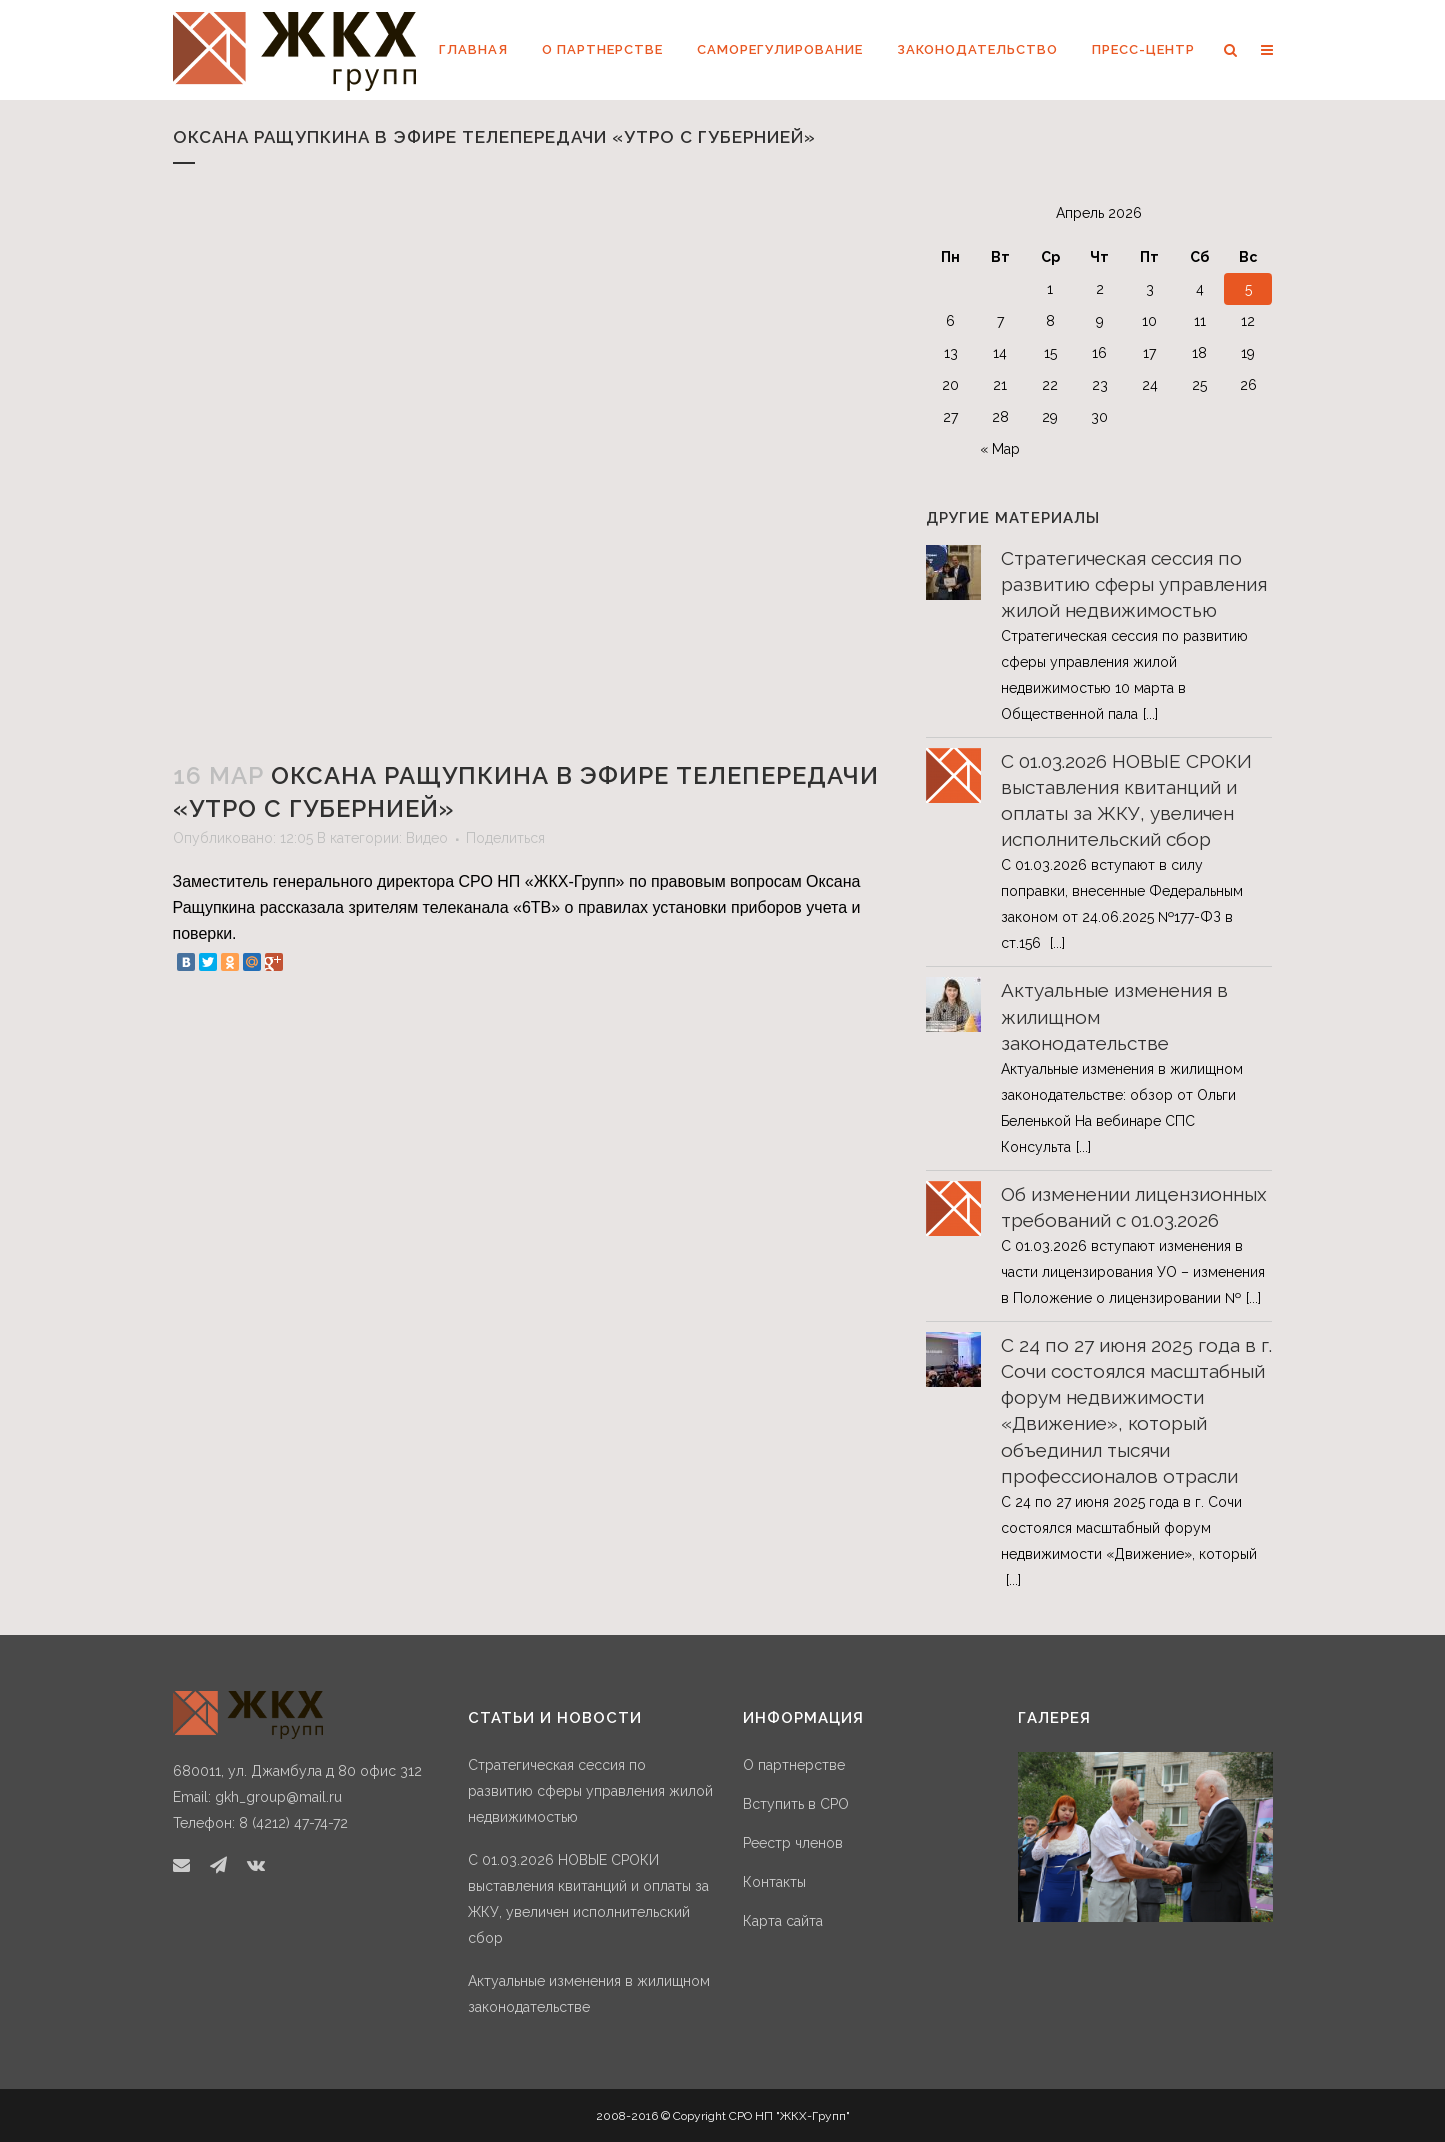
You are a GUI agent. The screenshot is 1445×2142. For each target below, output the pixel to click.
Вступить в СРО (796, 1804)
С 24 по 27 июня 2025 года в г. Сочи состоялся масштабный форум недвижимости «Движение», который (1129, 1528)
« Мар (1000, 449)
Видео (427, 838)
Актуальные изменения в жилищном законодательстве (589, 1994)
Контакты (774, 1882)
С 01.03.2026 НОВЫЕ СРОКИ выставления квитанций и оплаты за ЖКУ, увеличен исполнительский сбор (588, 1899)
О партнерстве (794, 1765)
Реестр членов (793, 1843)
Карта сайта (783, 1921)
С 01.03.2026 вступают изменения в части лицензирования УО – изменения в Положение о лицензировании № (1133, 1272)
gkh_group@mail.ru (278, 1797)
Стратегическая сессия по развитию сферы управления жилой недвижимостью (1134, 584)
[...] (1150, 714)
